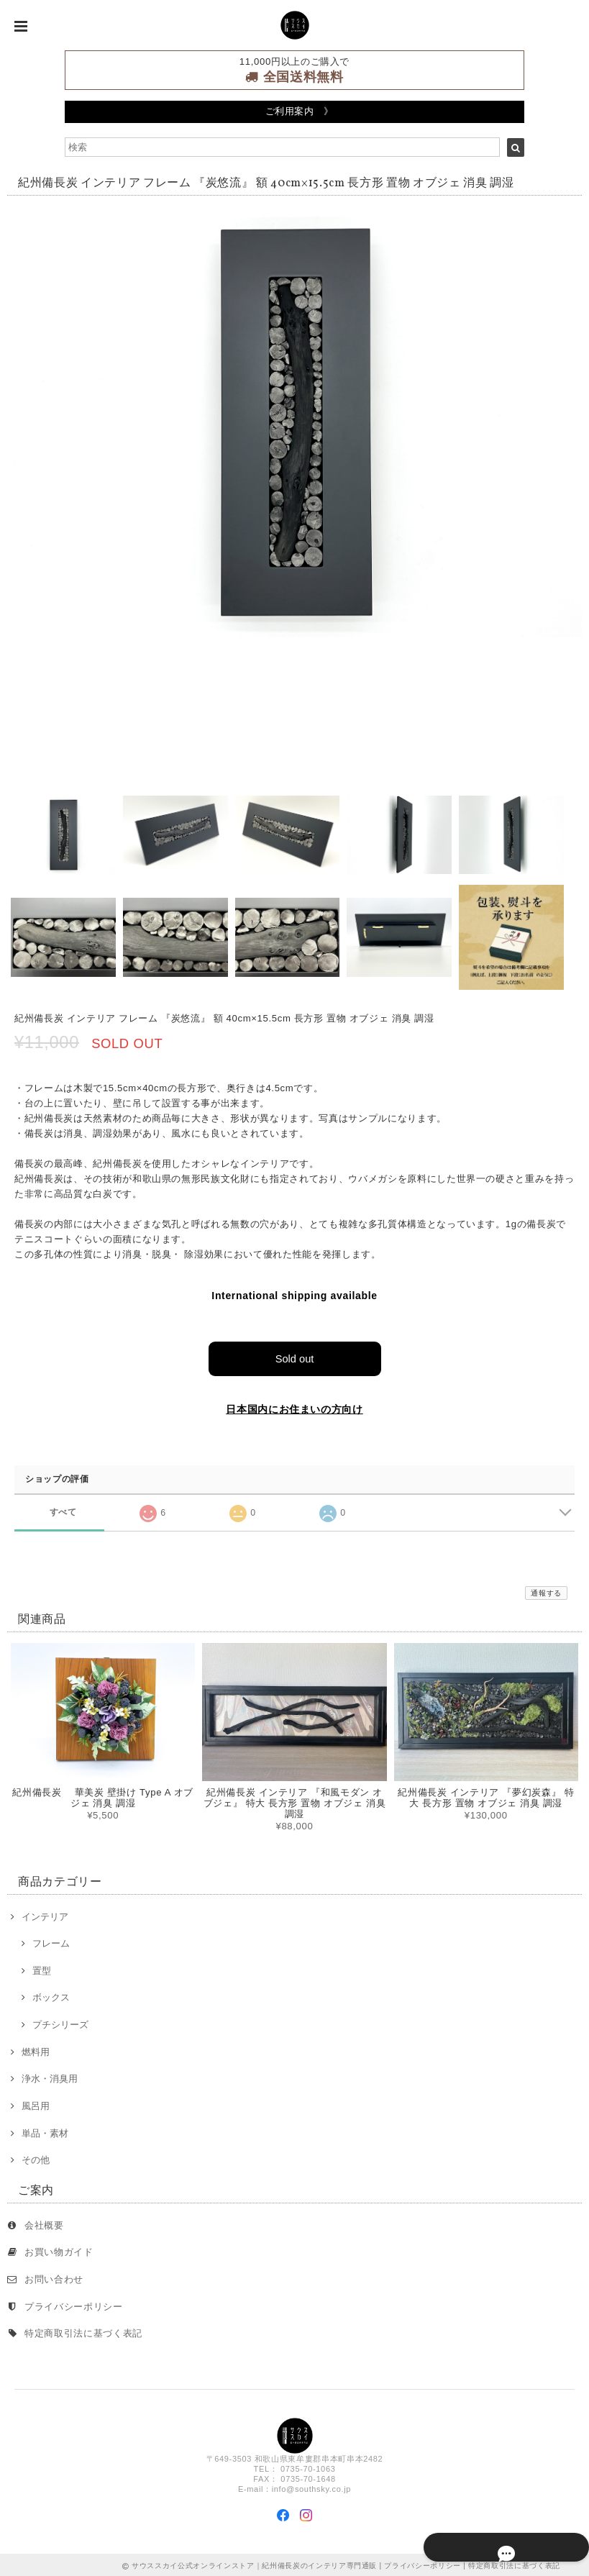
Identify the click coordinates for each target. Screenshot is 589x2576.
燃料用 (36, 2049)
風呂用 (36, 2103)
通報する (546, 1591)
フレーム (51, 1941)
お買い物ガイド (58, 2249)
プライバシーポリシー (73, 2304)
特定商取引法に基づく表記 (83, 2331)
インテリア (45, 1914)
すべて (63, 1509)
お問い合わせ (53, 2277)
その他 (36, 2157)
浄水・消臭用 (50, 2076)
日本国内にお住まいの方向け (294, 1408)
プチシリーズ (60, 2022)
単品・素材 (45, 2131)
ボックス (51, 1995)
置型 (41, 1968)
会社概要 (44, 2223)
